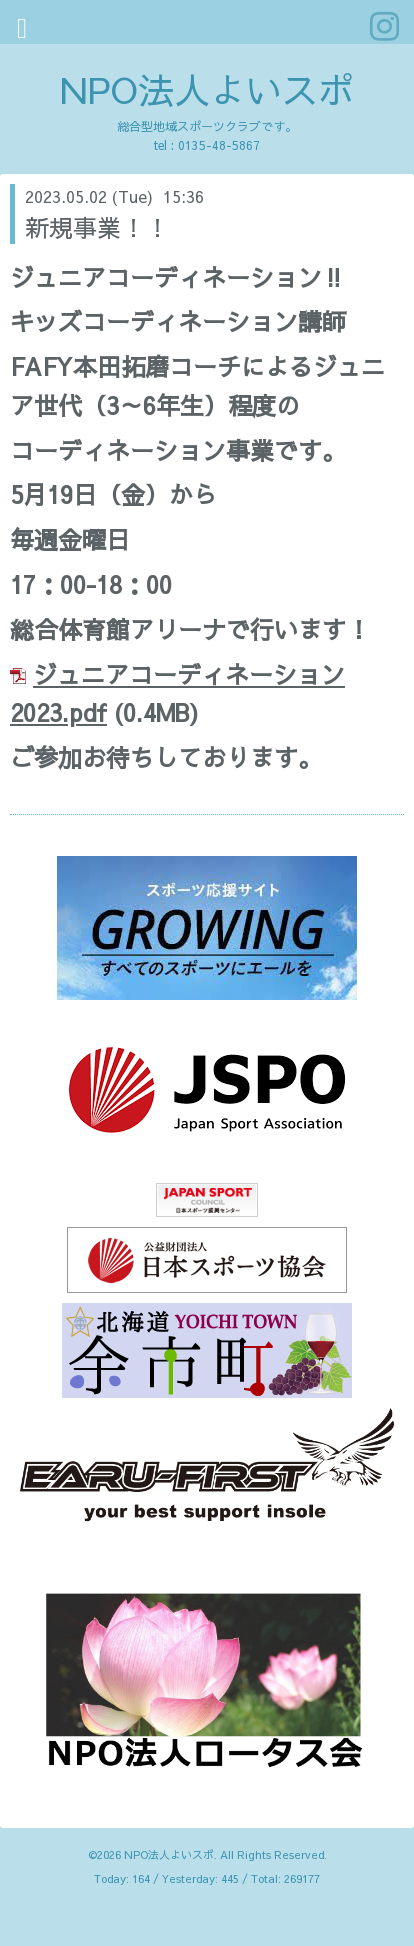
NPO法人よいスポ (207, 89)
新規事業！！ (97, 227)
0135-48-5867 (219, 145)
